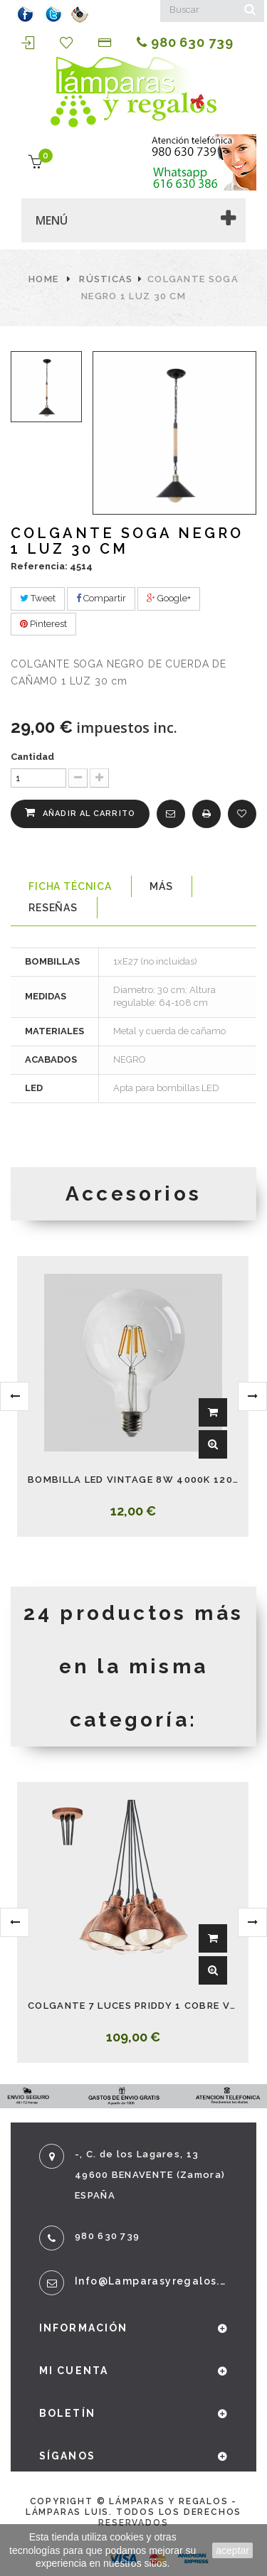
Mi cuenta (73, 2370)
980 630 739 (185, 42)
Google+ (169, 598)
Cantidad (32, 756)
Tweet (38, 598)
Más (161, 886)
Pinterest (43, 623)
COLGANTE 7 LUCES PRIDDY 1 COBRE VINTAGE (133, 2005)
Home (43, 279)
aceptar (232, 2550)
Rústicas (105, 279)
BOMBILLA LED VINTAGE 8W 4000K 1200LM (133, 1479)
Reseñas (53, 907)
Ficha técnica (70, 886)
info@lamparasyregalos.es (151, 2281)
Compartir (101, 598)
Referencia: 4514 (52, 566)
